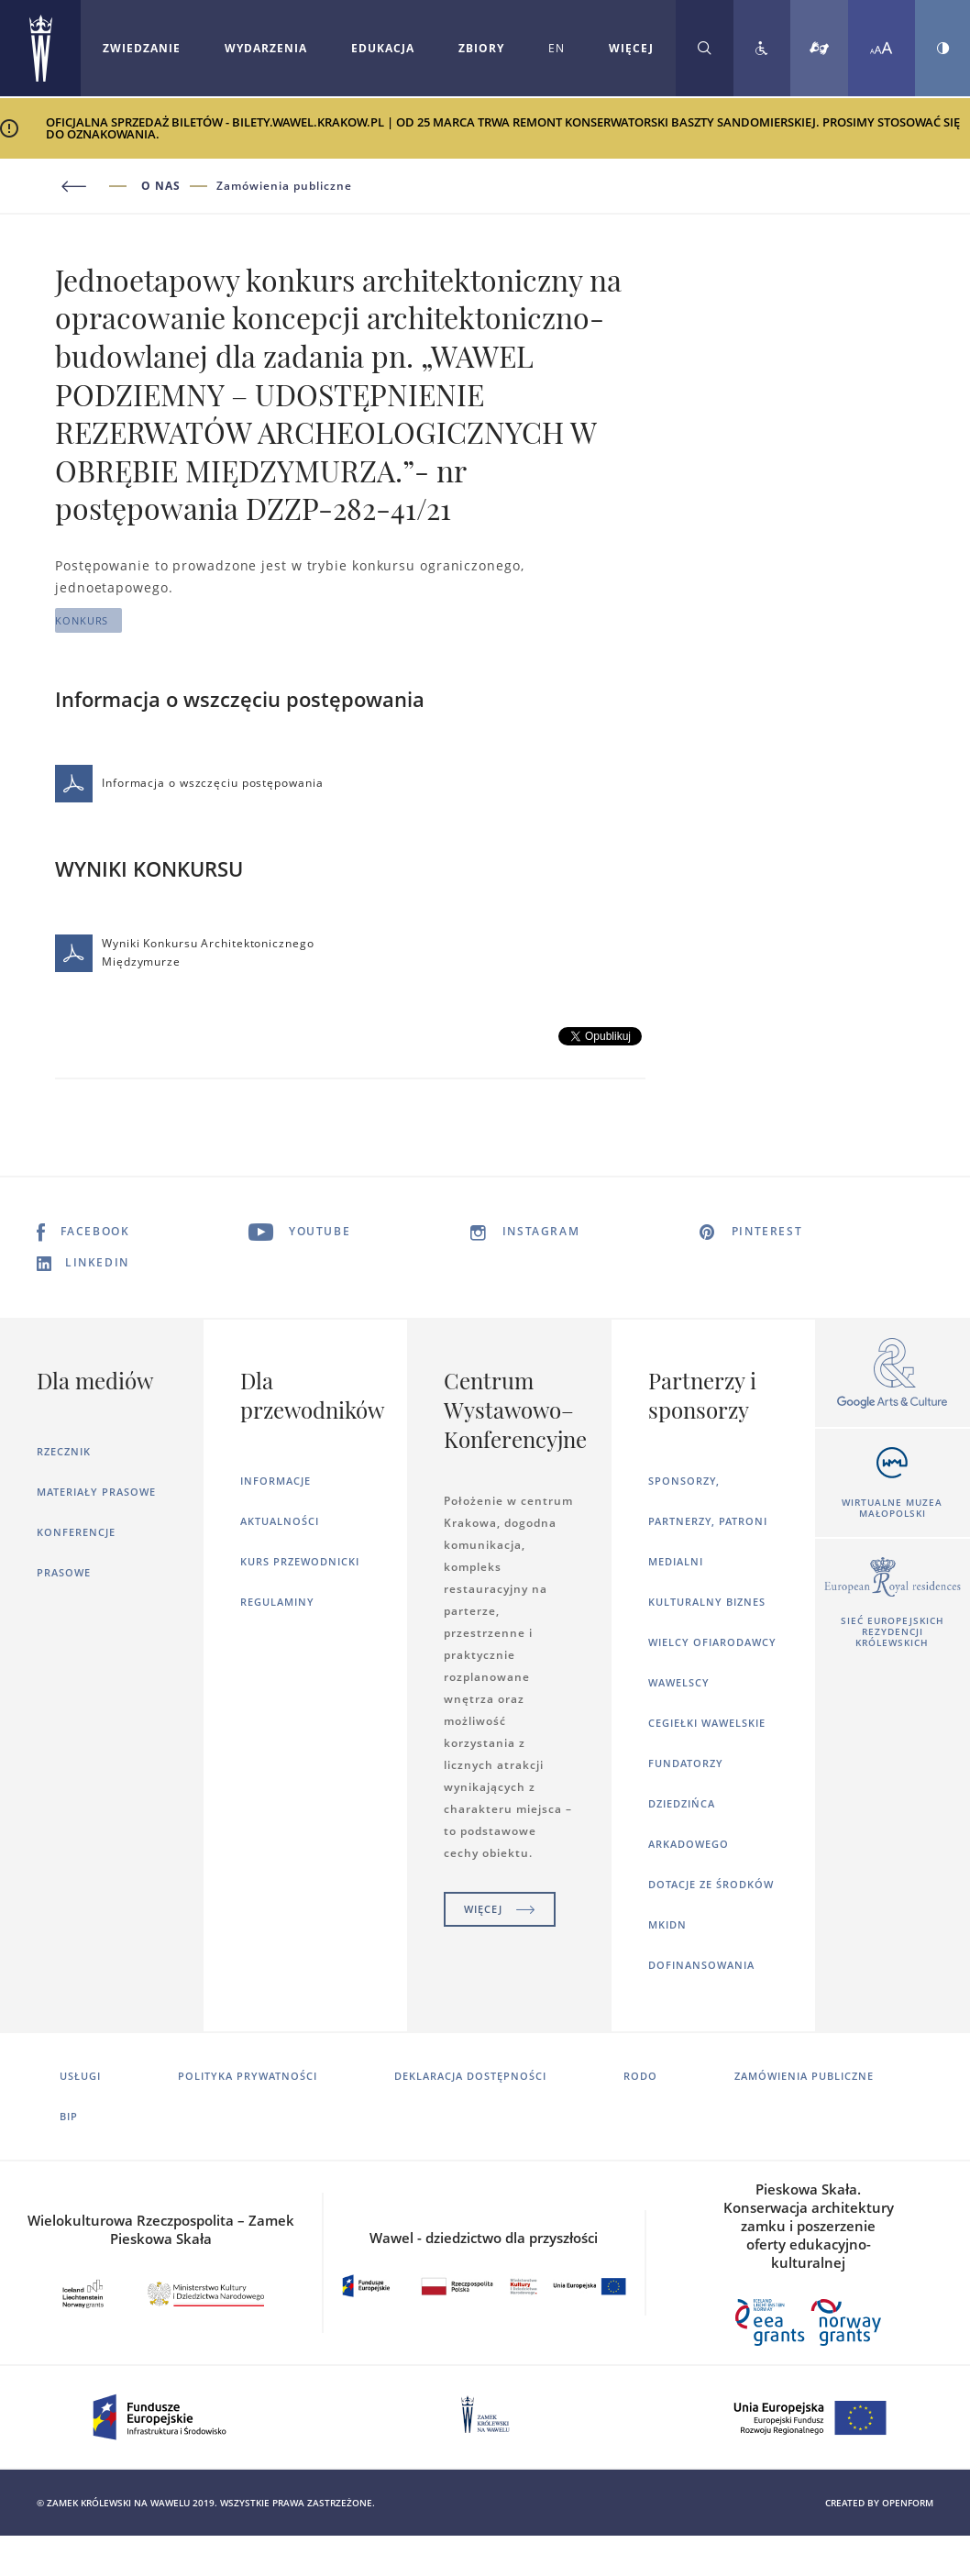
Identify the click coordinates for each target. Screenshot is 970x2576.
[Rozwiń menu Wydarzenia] (266, 49)
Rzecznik (64, 1451)
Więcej (499, 1909)
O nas (161, 186)
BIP (69, 2116)
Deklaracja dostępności (470, 2076)
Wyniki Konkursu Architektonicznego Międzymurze (184, 953)
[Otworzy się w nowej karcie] (892, 1374)
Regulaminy (277, 1602)
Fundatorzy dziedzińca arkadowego (688, 1803)
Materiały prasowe (96, 1491)
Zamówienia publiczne (284, 186)
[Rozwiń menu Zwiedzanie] (142, 49)
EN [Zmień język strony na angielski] (556, 48)
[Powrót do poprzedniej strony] (98, 186)
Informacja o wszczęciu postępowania (189, 783)
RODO (640, 2076)
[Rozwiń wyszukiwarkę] (704, 48)
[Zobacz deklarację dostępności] (761, 48)
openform (907, 2502)
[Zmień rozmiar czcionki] (881, 48)
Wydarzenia (266, 48)
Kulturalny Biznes (707, 1602)
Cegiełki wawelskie (707, 1723)
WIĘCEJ (631, 48)
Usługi (80, 2076)
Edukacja (382, 48)
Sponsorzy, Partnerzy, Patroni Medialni (707, 1521)
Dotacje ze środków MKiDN (711, 1904)
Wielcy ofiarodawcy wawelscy (712, 1662)
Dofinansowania (701, 1965)
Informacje (275, 1480)
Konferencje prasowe (76, 1552)
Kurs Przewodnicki (299, 1561)
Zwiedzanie (142, 48)
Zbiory (481, 48)
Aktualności (279, 1521)
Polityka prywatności (247, 2076)
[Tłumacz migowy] (819, 48)
